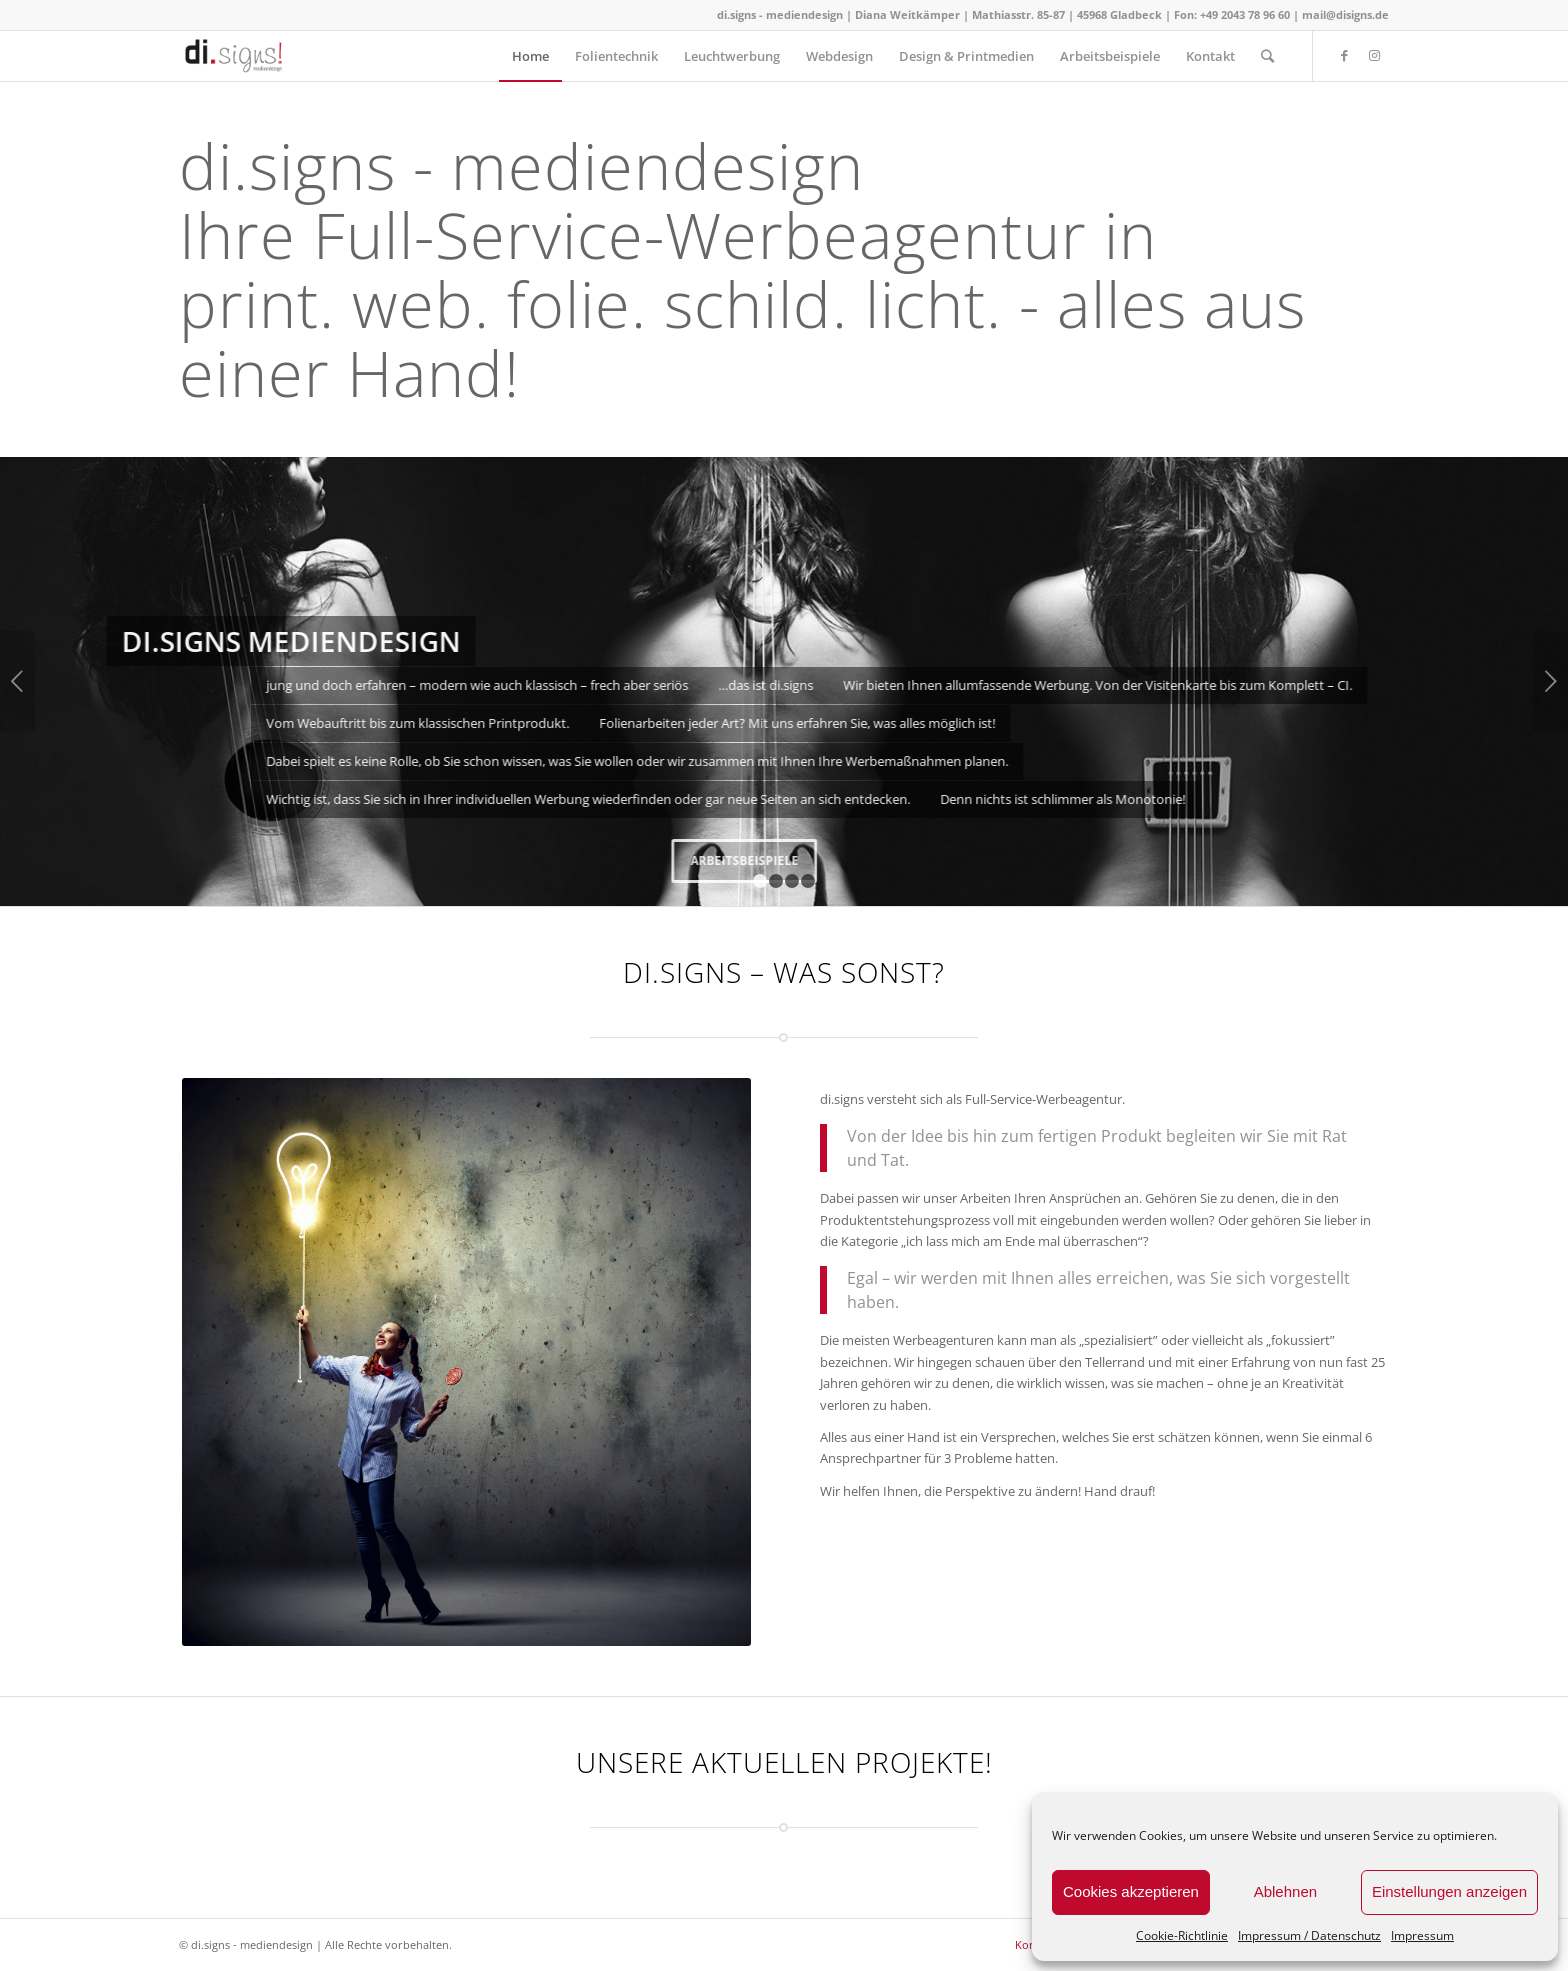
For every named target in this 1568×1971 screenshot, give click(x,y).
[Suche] (1267, 56)
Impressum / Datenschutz (1309, 1935)
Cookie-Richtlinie (1182, 1935)
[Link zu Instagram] (1374, 55)
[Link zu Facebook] (1344, 55)
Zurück (17, 681)
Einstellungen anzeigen (1449, 1891)
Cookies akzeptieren (1131, 1891)
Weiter (1550, 681)
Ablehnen (1285, 1891)
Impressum (1422, 1935)
